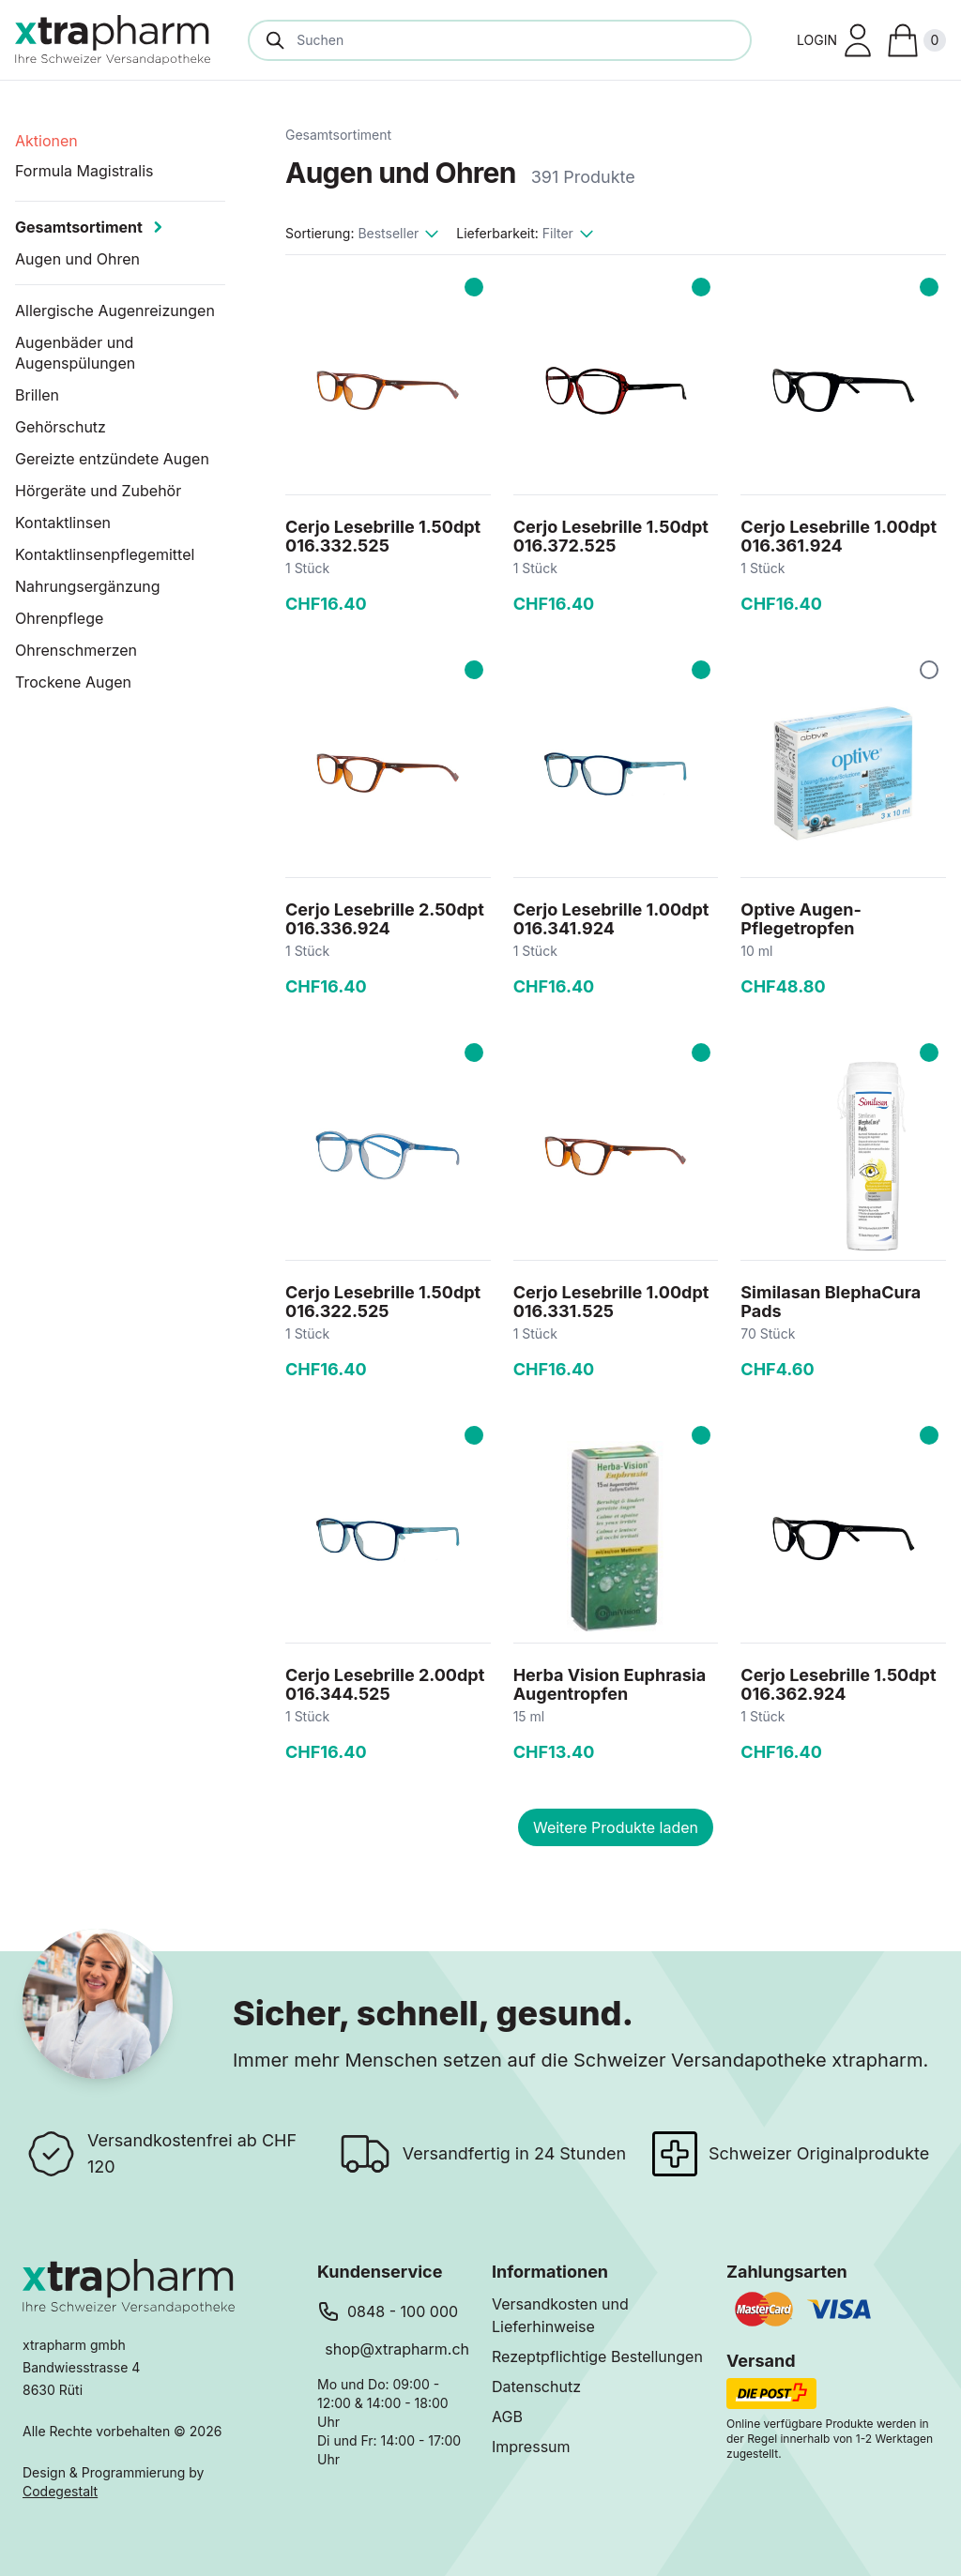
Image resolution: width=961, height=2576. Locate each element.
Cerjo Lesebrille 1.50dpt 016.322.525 (382, 1301)
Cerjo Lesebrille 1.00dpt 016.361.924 (838, 536)
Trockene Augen (73, 682)
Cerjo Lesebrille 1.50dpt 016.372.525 (611, 536)
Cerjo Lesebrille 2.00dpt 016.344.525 (384, 1684)
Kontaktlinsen (63, 522)
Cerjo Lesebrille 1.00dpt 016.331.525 (611, 1301)
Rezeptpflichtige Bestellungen (597, 2356)
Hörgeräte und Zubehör (98, 490)
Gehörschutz (60, 426)
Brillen (37, 395)
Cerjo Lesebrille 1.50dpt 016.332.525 (382, 536)
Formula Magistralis (84, 170)
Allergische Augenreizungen (115, 310)
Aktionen (46, 140)
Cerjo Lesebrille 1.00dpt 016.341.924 (611, 919)
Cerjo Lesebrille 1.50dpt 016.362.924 (838, 1684)
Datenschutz (536, 2386)
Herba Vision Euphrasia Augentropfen (609, 1684)
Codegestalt (60, 2491)
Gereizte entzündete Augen (112, 458)
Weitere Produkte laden (615, 1827)
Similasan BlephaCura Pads (830, 1301)
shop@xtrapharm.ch (397, 2349)
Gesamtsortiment (338, 135)
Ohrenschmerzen (76, 650)
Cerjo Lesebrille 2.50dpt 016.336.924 (384, 919)
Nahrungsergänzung (87, 586)
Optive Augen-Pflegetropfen (801, 919)
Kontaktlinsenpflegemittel (104, 554)
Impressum (531, 2446)
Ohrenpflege (59, 618)
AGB (507, 2416)
